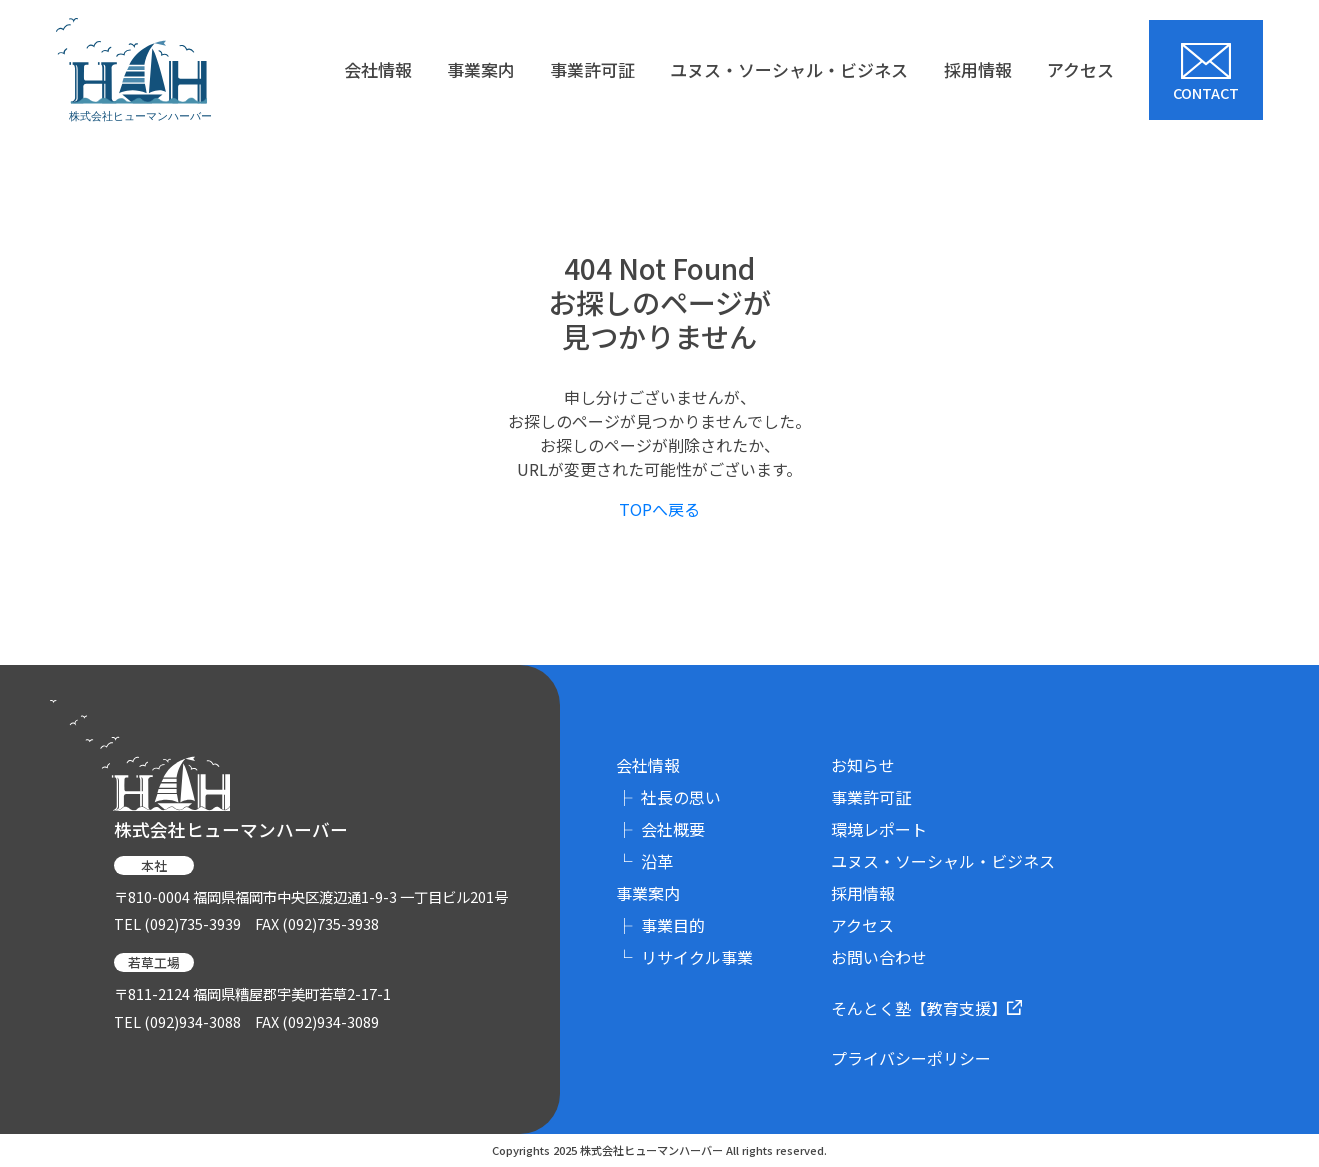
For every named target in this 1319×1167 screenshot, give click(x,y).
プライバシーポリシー (911, 1058)
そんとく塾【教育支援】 (926, 1007)
